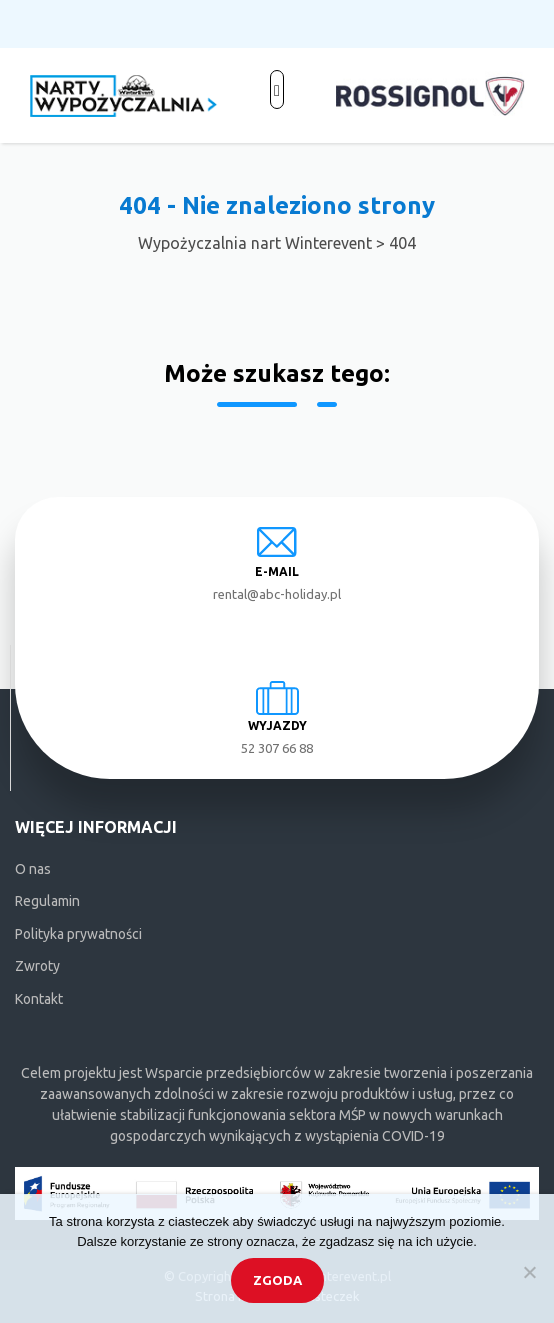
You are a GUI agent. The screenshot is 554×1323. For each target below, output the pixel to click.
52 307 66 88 (277, 748)
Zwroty (37, 966)
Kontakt (39, 999)
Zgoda (277, 1280)
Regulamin (47, 901)
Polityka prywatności (78, 934)
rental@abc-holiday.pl (277, 594)
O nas (33, 869)
